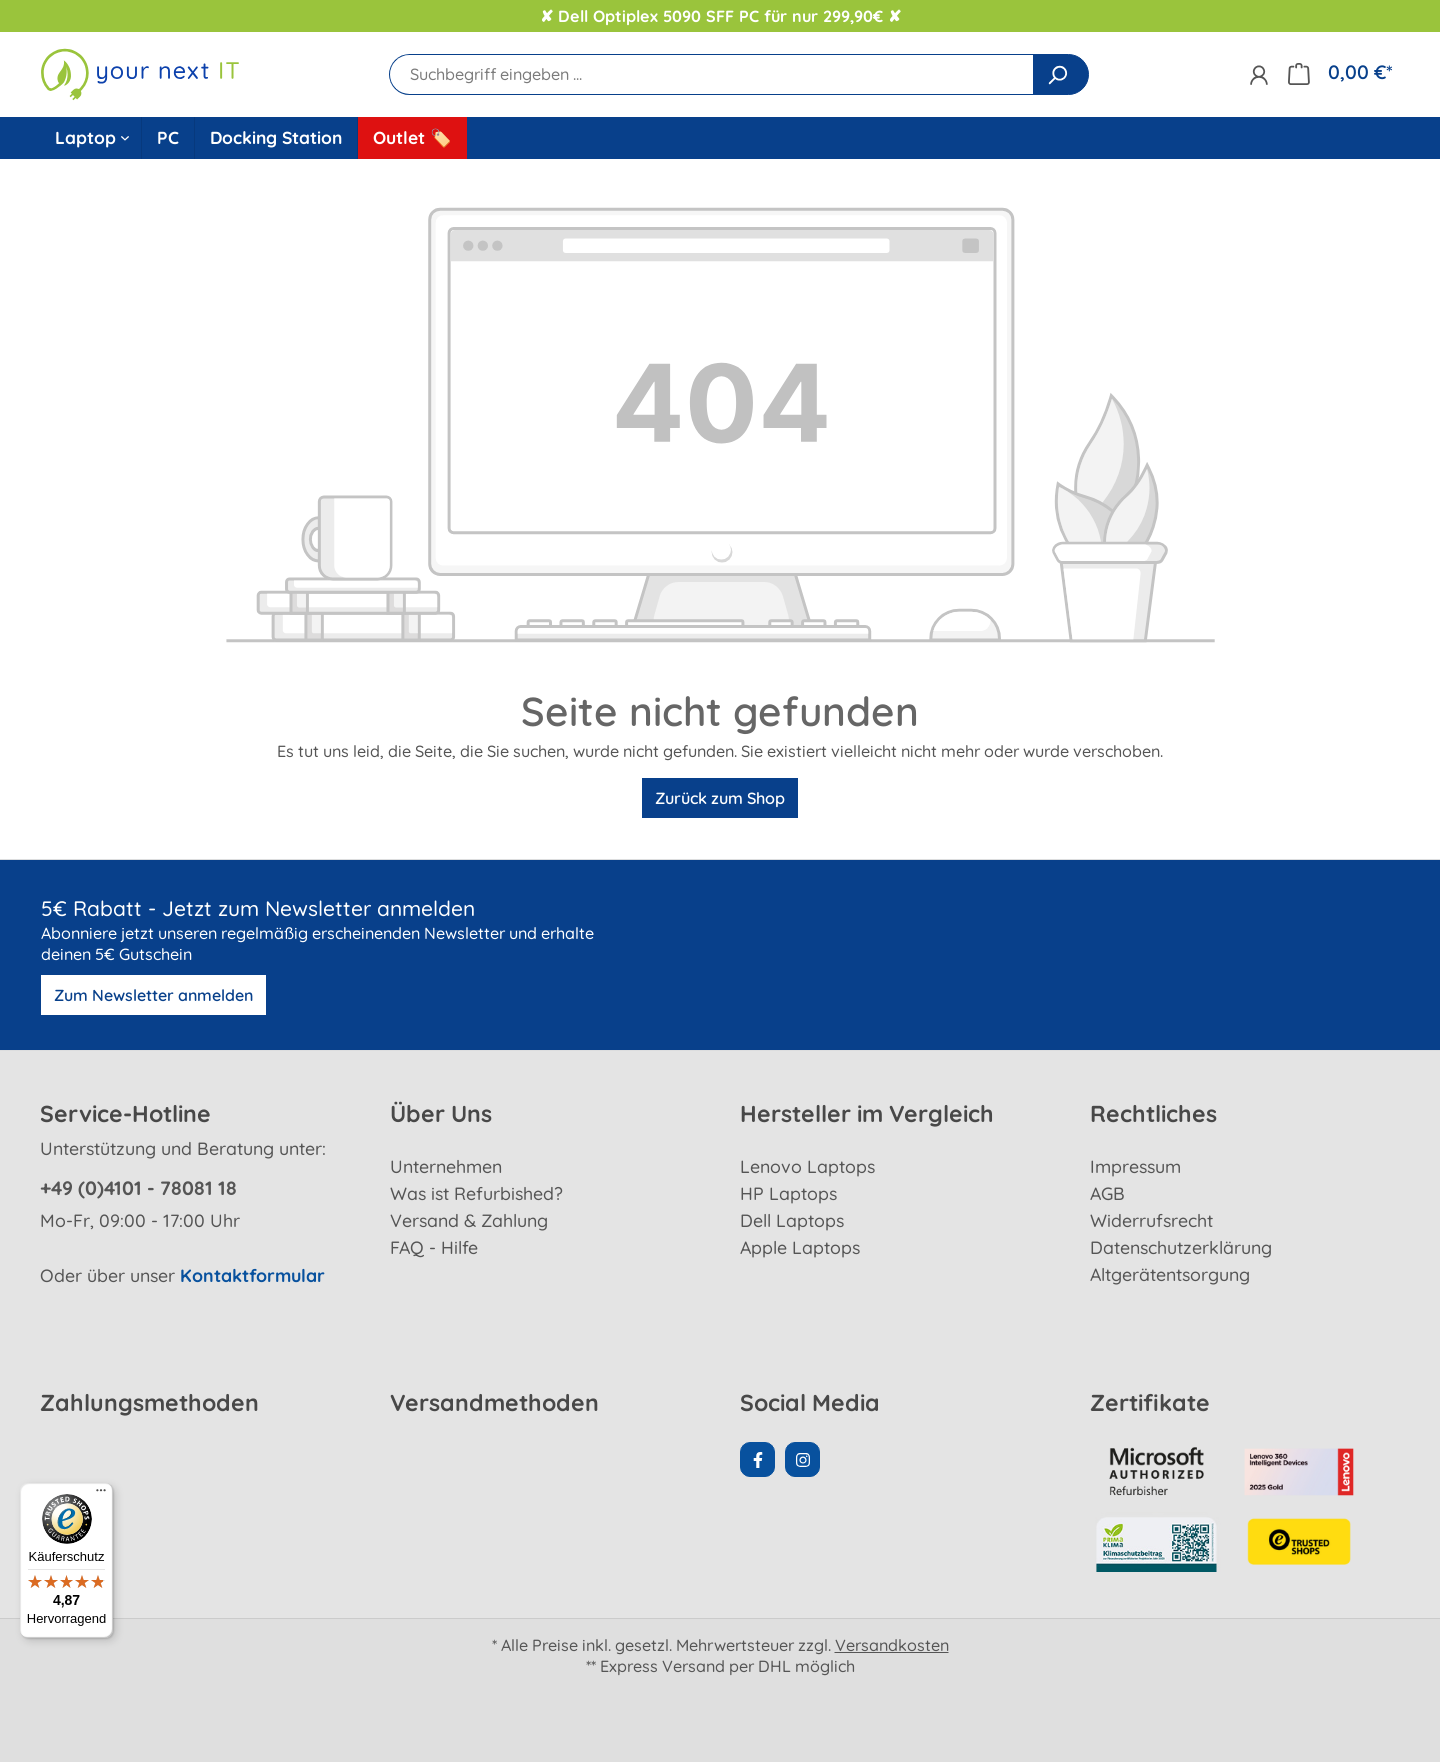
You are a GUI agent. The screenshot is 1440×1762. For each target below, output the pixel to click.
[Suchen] (1061, 74)
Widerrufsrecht (1151, 1220)
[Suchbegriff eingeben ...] (711, 74)
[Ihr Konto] (1258, 74)
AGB (1107, 1193)
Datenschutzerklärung (1181, 1247)
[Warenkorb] (1340, 72)
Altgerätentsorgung (1170, 1274)
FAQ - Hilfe (434, 1247)
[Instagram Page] (802, 1459)
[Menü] (101, 1495)
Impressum (1135, 1166)
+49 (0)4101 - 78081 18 (138, 1188)
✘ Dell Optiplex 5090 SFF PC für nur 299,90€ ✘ (720, 16)
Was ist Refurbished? (476, 1193)
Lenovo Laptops (807, 1166)
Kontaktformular (252, 1275)
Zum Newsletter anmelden (153, 995)
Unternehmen (446, 1166)
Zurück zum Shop (720, 798)
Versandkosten (892, 1645)
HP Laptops (788, 1193)
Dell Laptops (792, 1220)
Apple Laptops (800, 1247)
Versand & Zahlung (469, 1220)
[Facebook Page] (757, 1459)
